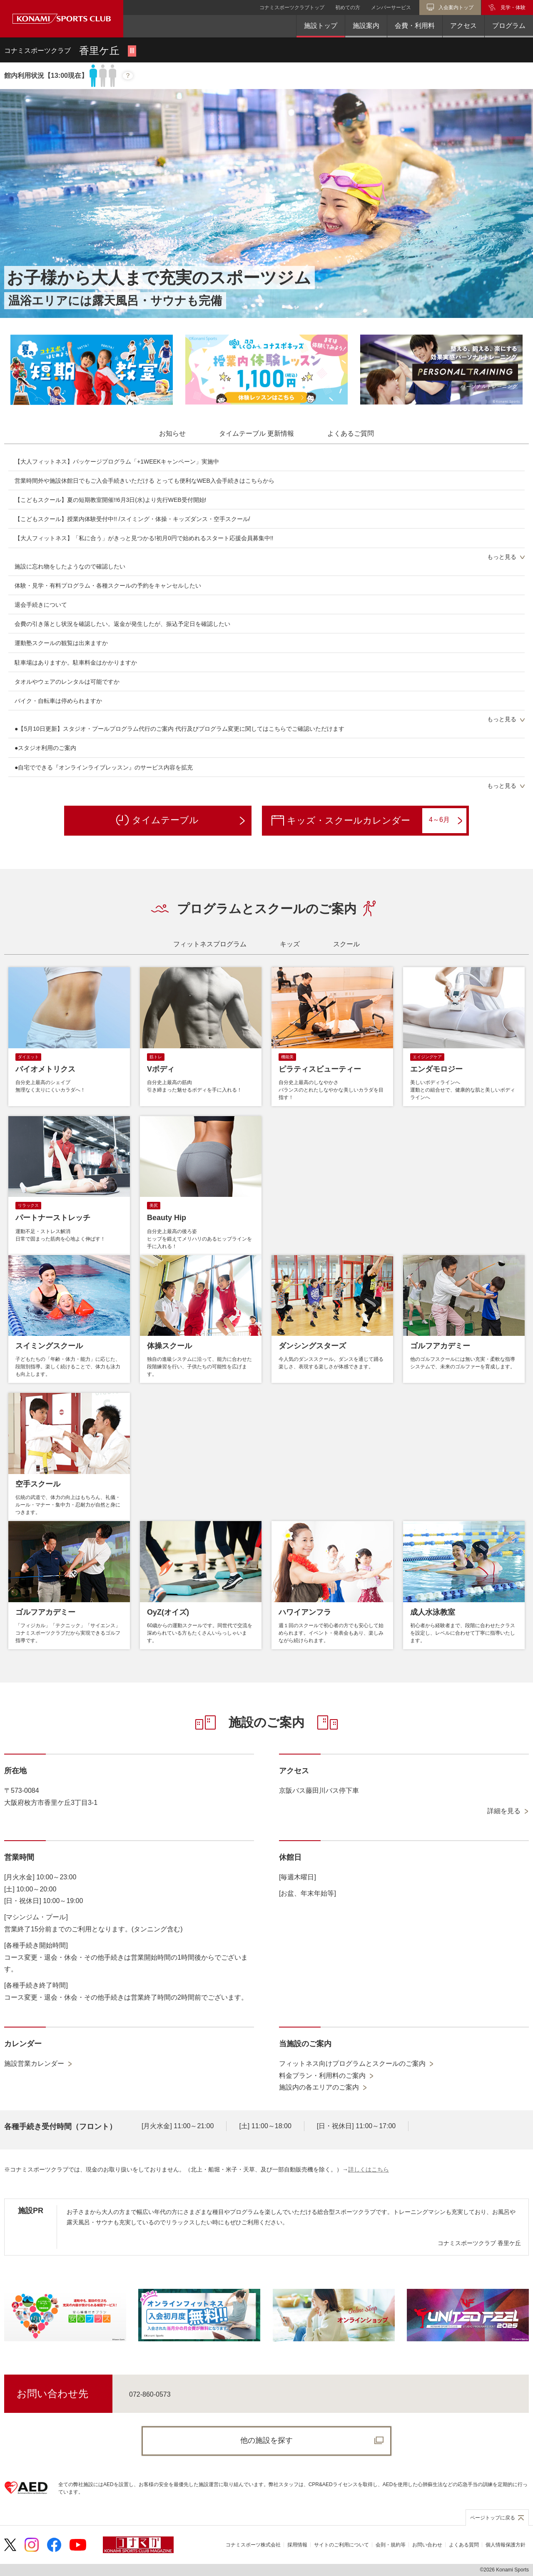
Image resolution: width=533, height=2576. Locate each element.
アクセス (463, 25)
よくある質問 (464, 2545)
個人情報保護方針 (506, 2545)
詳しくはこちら (368, 2169)
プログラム (509, 25)
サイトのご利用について (341, 2545)
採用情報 (297, 2545)
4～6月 (445, 820)
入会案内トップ (455, 7)
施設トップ (320, 25)
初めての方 (347, 7)
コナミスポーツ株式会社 (253, 2545)
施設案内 (366, 25)
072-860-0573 (150, 2394)
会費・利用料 (415, 25)
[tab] (172, 434)
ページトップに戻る (492, 2518)
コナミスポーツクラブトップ (291, 7)
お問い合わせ (427, 2545)
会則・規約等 (391, 2545)
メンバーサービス (391, 7)
